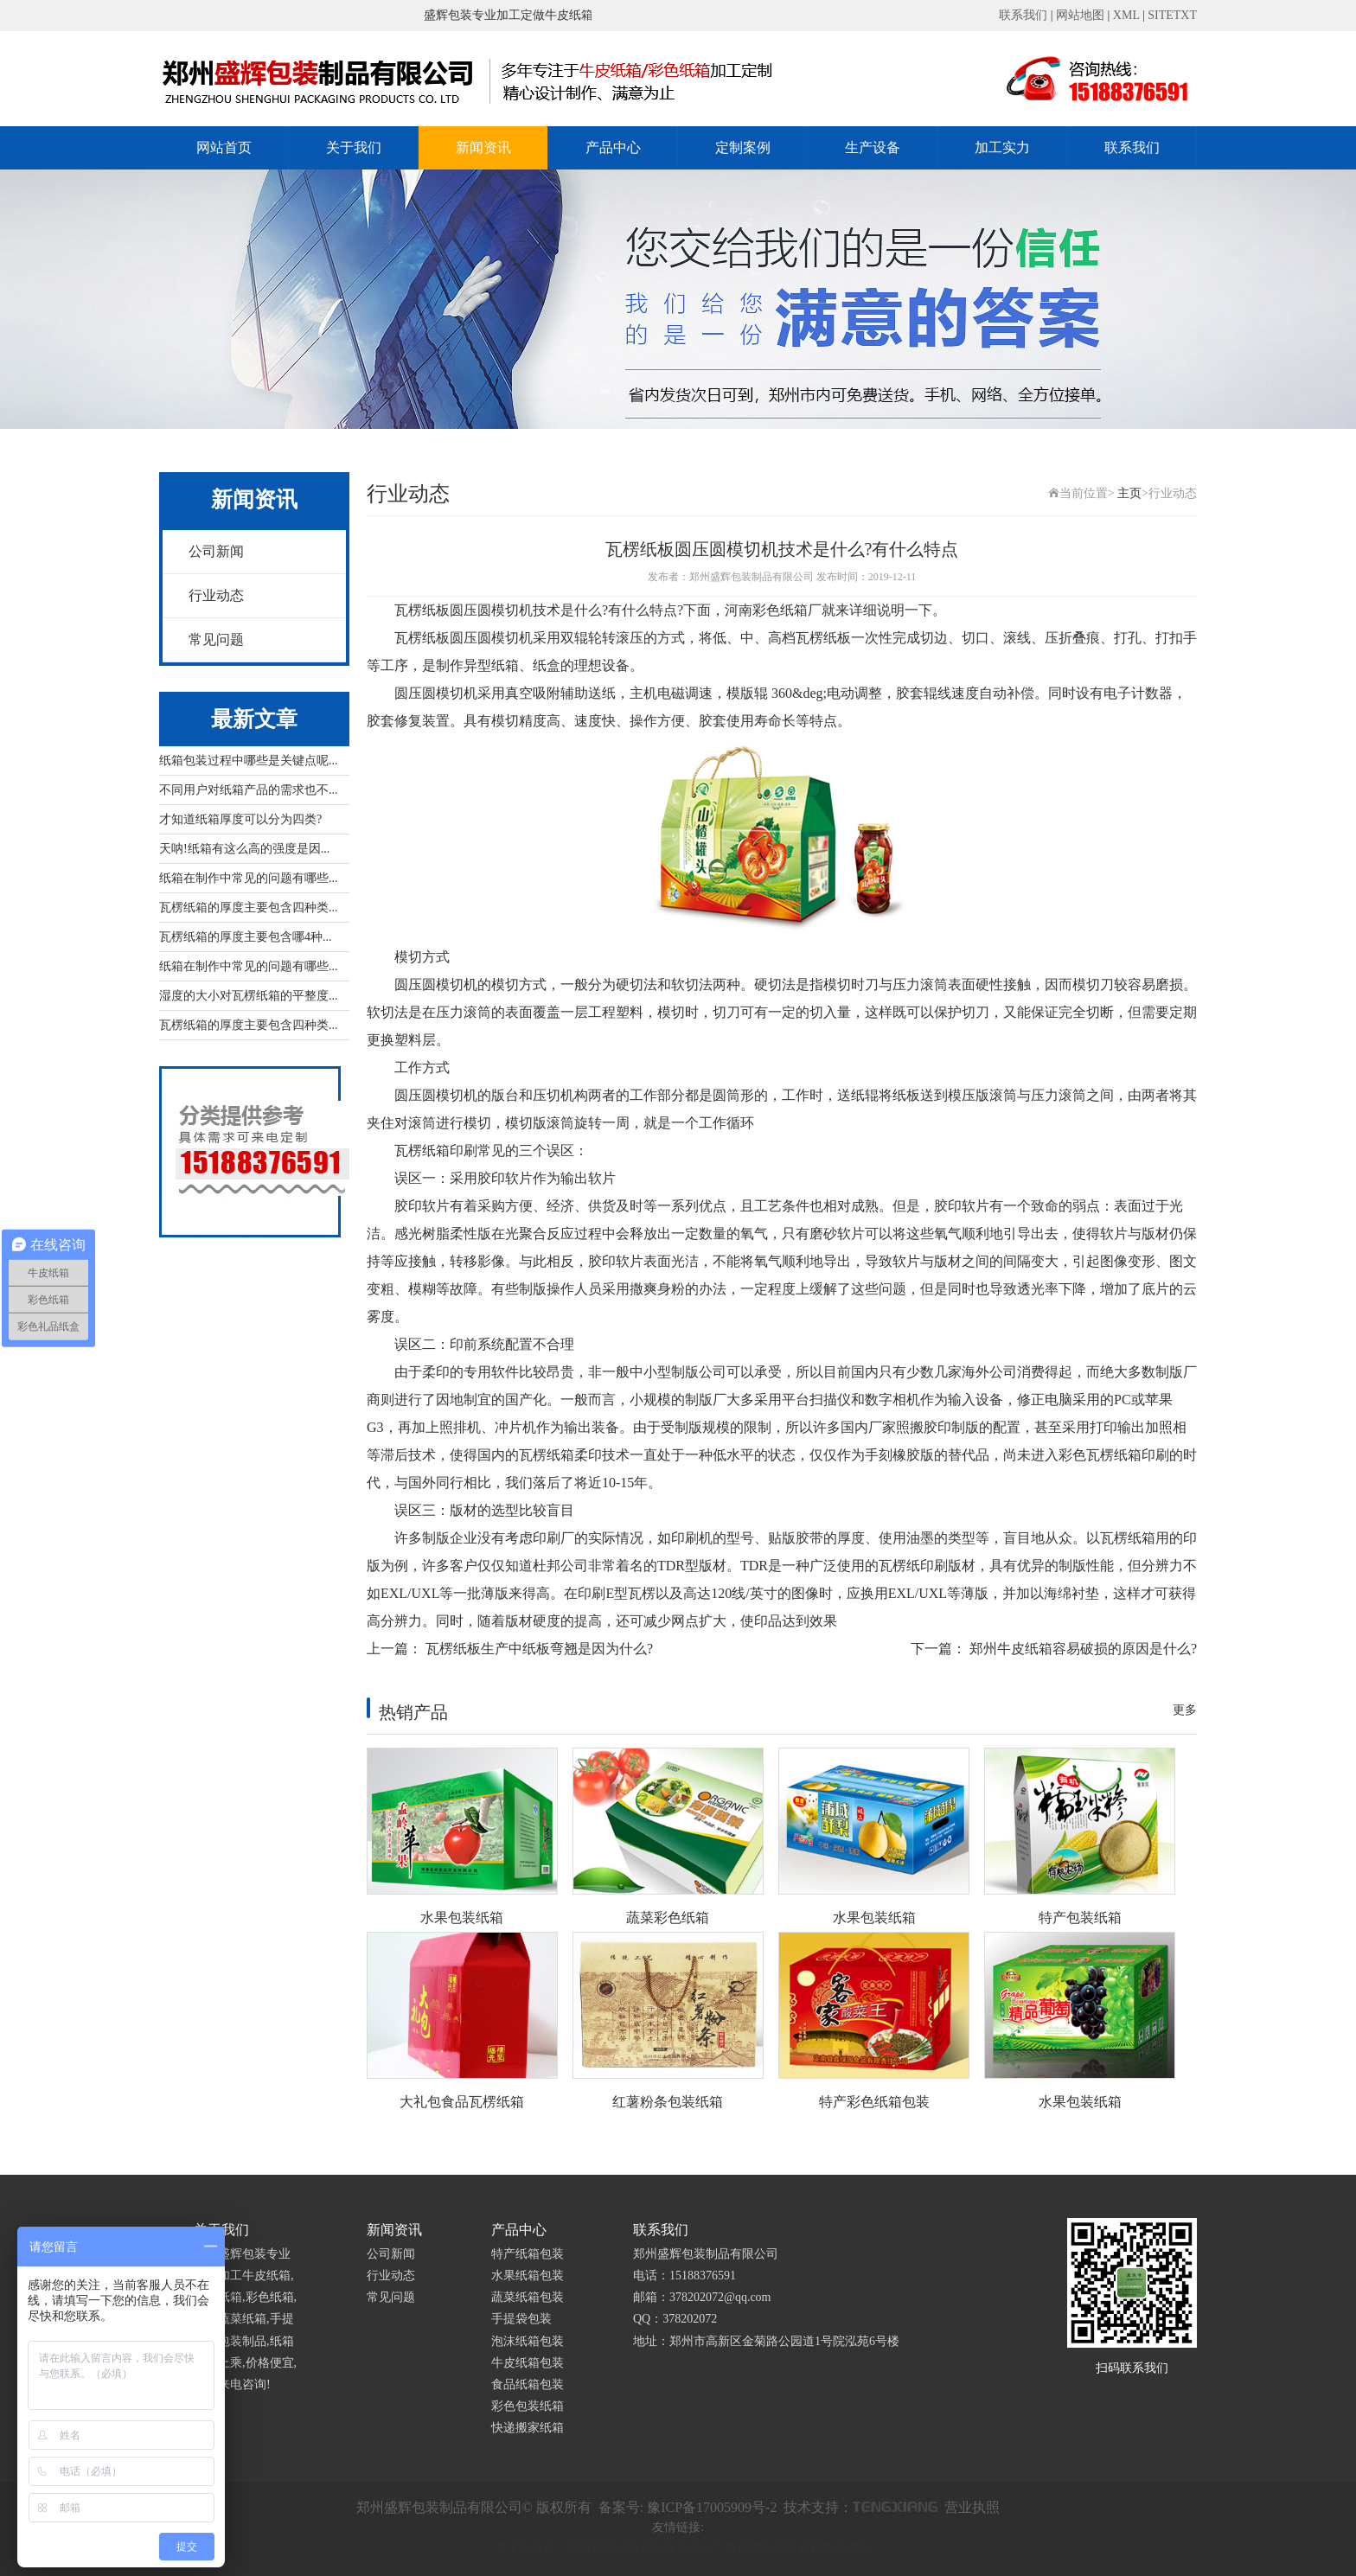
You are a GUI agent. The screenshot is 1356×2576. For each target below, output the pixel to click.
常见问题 (216, 639)
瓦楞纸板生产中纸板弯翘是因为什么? (539, 1648)
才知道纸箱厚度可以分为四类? (240, 819)
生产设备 (872, 147)
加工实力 (1002, 147)
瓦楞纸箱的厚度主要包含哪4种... (245, 936)
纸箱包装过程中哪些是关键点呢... (248, 760)
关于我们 (353, 147)
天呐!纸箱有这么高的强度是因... (244, 848)
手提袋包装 (521, 2318)
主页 (1129, 493)
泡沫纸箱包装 (527, 2341)
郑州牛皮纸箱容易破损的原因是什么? (1083, 1648)
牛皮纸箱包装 (527, 2362)
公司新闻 (216, 551)
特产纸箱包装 (527, 2253)
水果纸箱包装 (527, 2275)
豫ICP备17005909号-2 (712, 2507)
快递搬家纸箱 (527, 2427)
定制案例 (743, 147)
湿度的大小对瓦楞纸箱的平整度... (248, 995)
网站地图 (1080, 15)
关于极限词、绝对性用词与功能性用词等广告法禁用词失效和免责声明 (682, 2547)
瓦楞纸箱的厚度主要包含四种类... (248, 907)
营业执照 (972, 2507)
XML (1126, 15)
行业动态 (216, 595)
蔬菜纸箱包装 (527, 2297)
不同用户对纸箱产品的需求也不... (248, 789)
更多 (1185, 1709)
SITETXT (1172, 15)
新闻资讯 (483, 147)
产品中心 (613, 147)
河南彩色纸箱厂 (773, 610)
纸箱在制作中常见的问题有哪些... (248, 878)
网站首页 (224, 147)
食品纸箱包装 (527, 2384)
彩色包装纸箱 (527, 2406)
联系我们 (1023, 15)
